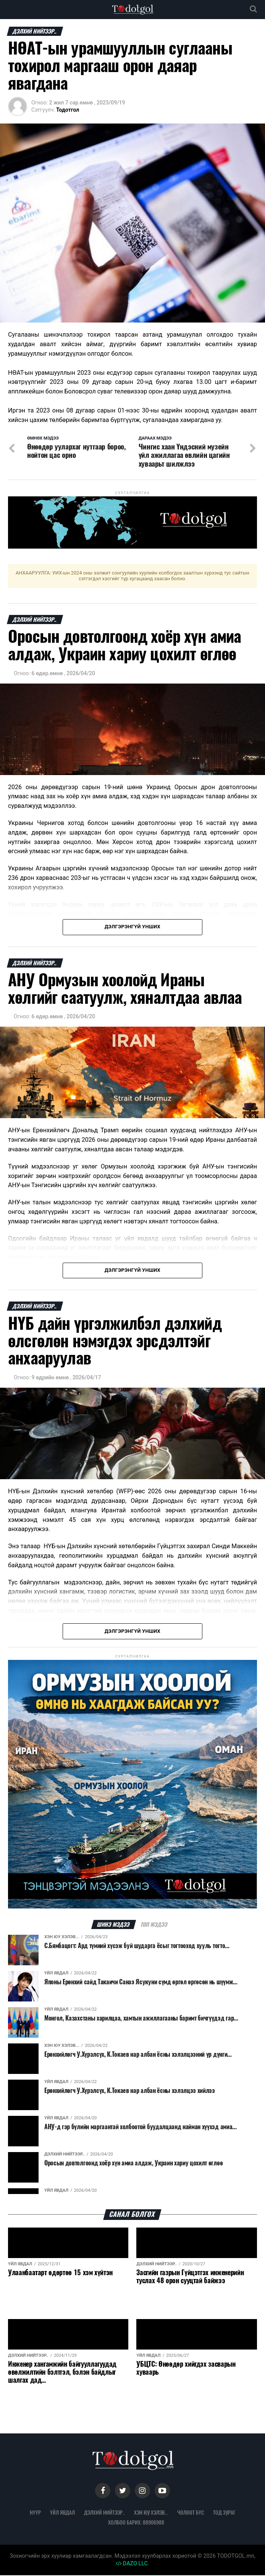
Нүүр (35, 2513)
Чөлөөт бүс (190, 2513)
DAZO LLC (132, 2564)
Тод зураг (224, 2513)
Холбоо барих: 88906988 (136, 2523)
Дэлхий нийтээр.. (104, 2513)
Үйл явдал (62, 2513)
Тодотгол (67, 110)
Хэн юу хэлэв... (151, 2513)
